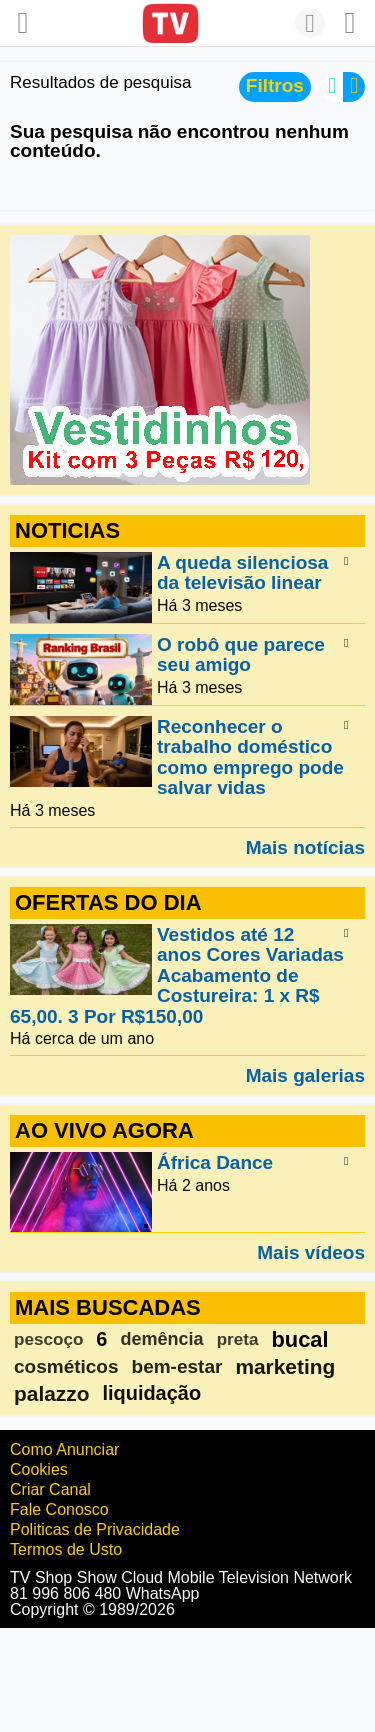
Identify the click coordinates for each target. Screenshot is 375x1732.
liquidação (151, 1393)
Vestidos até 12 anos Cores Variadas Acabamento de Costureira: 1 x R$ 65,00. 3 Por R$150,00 (177, 975)
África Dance (215, 1163)
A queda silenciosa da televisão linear (242, 572)
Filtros (275, 85)
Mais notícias (305, 847)
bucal (299, 1339)
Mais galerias (305, 1075)
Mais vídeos (311, 1252)
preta (238, 1339)
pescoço (48, 1339)
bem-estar (177, 1366)
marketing (285, 1366)
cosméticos (66, 1366)
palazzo (51, 1393)
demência (161, 1339)
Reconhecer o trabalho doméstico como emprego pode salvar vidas (250, 757)
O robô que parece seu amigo (241, 654)
